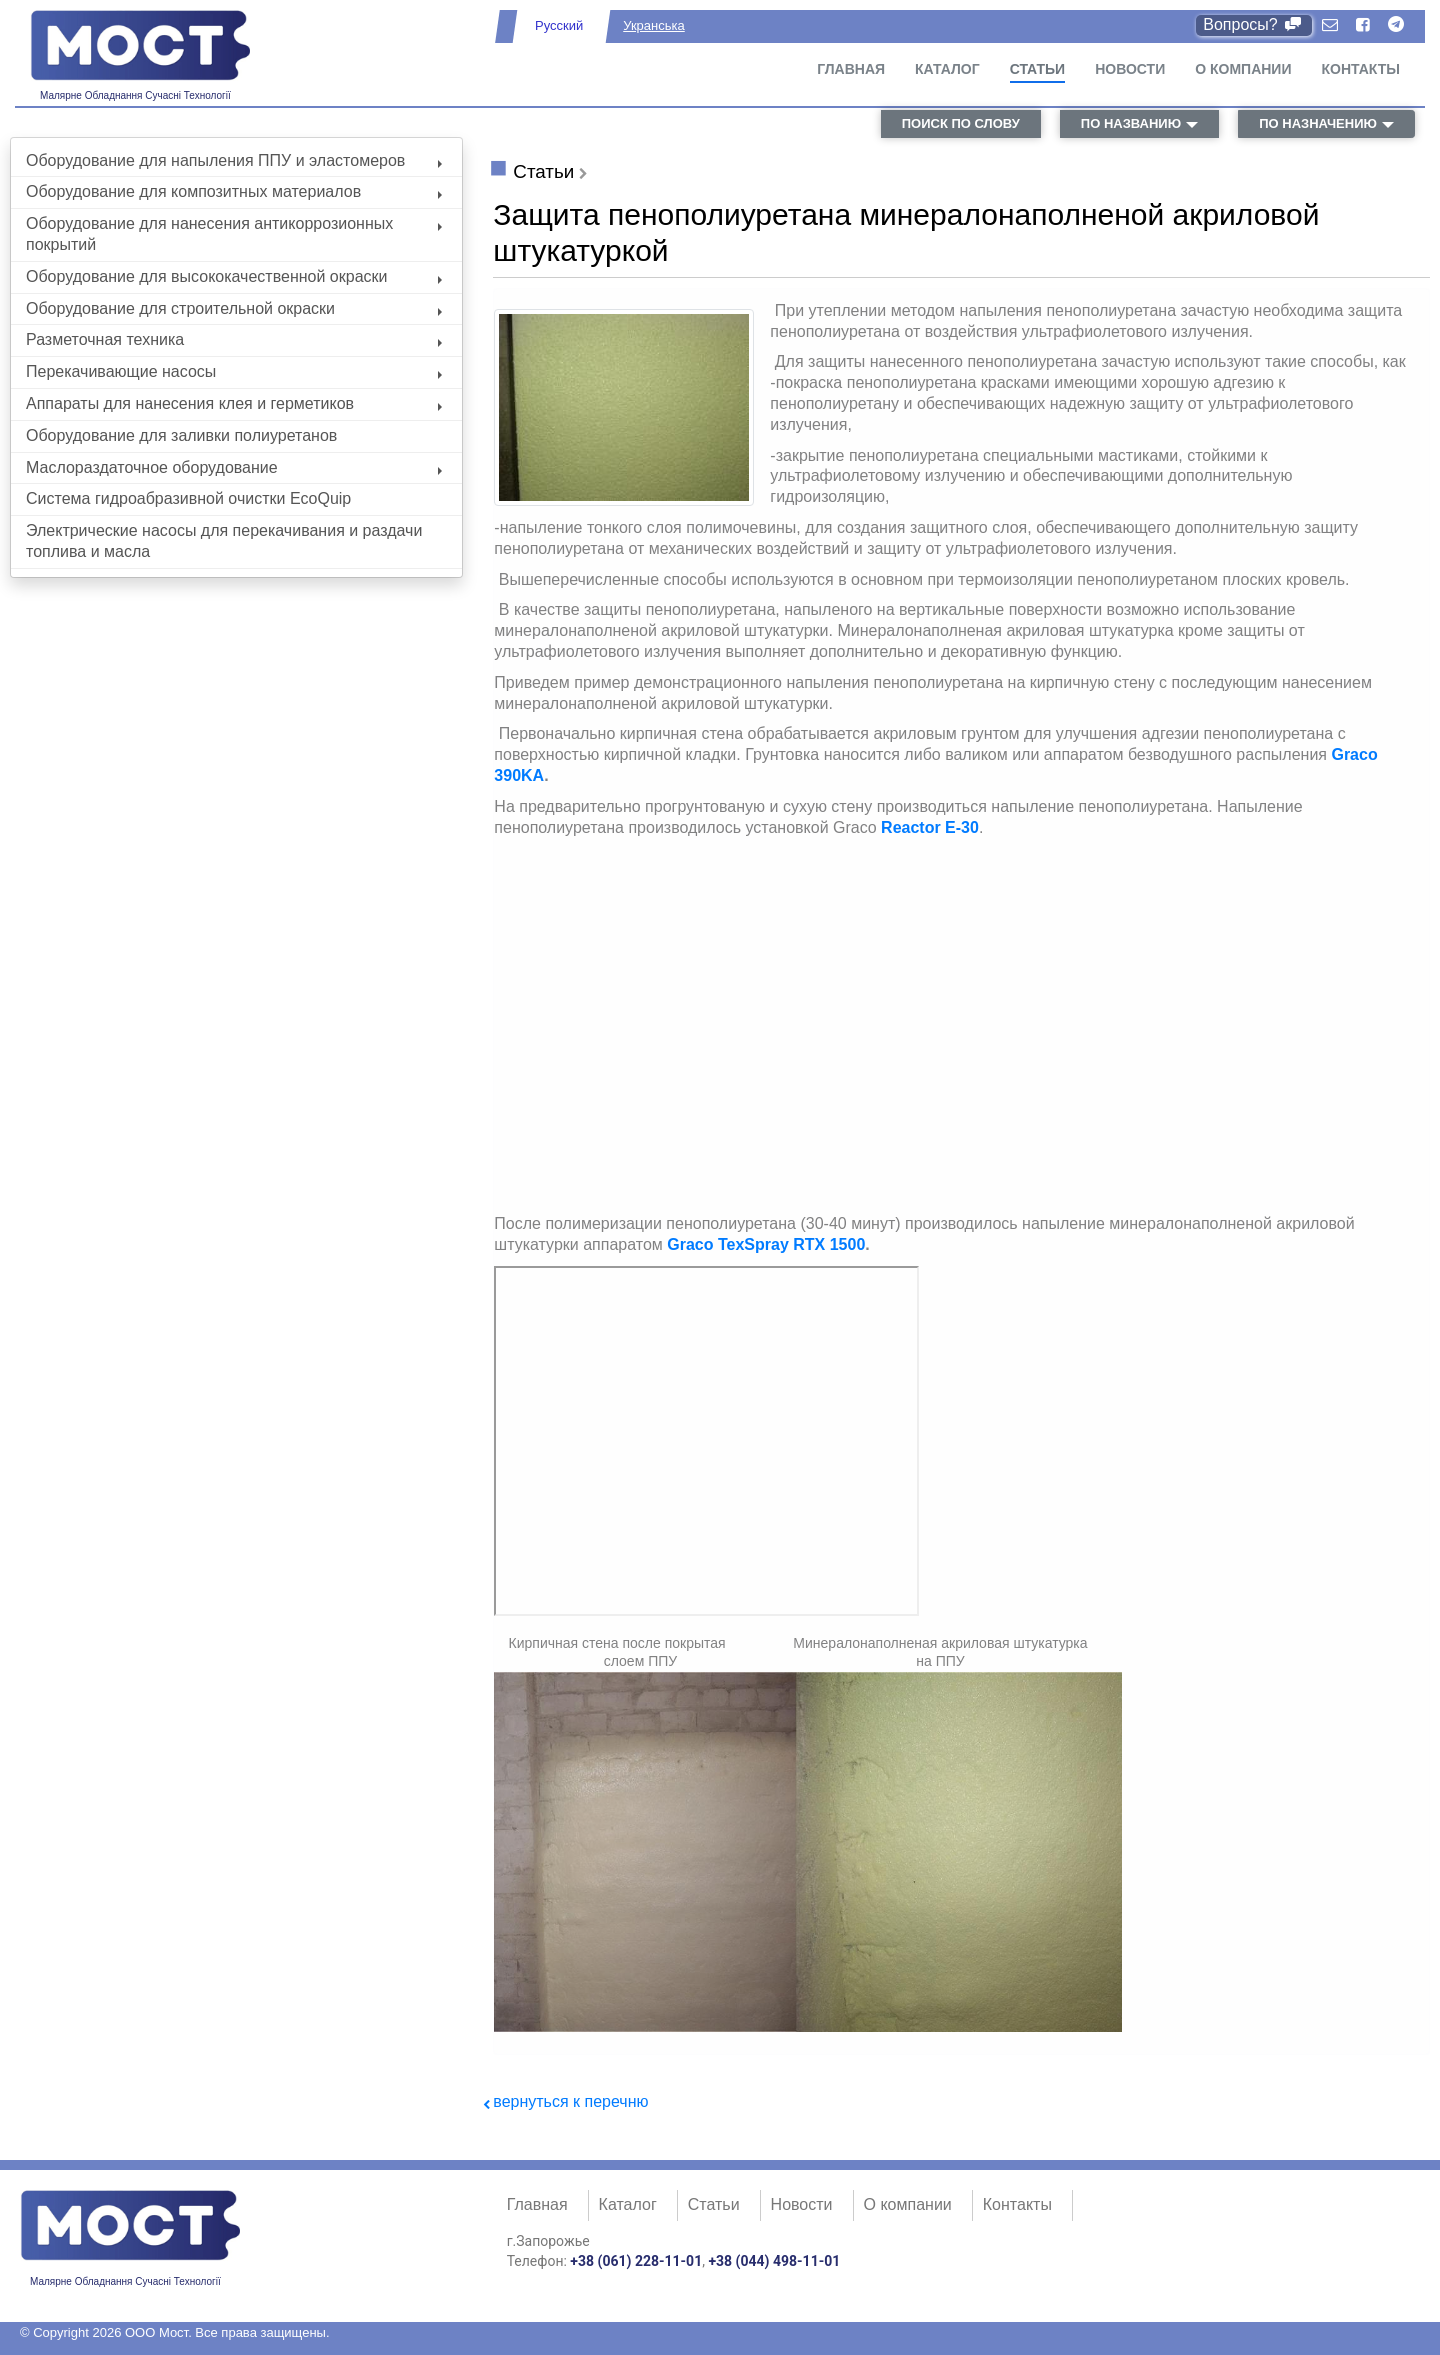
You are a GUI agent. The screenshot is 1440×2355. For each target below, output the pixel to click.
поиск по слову (961, 123)
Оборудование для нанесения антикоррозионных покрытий (234, 234)
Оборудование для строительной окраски (234, 308)
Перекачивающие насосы (234, 371)
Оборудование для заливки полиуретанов (181, 435)
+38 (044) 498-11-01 (774, 2261)
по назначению (1318, 123)
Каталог (947, 69)
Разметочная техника (234, 339)
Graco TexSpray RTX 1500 (766, 1244)
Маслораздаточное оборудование (234, 467)
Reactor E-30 (930, 827)
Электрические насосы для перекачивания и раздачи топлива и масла (224, 541)
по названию (1131, 123)
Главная (851, 69)
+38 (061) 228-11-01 (636, 2261)
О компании (1243, 69)
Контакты (1361, 69)
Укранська (653, 25)
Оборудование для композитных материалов (234, 191)
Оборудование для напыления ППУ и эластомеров (234, 160)
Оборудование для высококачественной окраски (234, 276)
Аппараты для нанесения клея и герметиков (234, 403)
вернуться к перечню (570, 2101)
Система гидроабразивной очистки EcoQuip (188, 498)
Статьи (1038, 69)
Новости (1130, 69)
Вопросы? (1253, 24)
